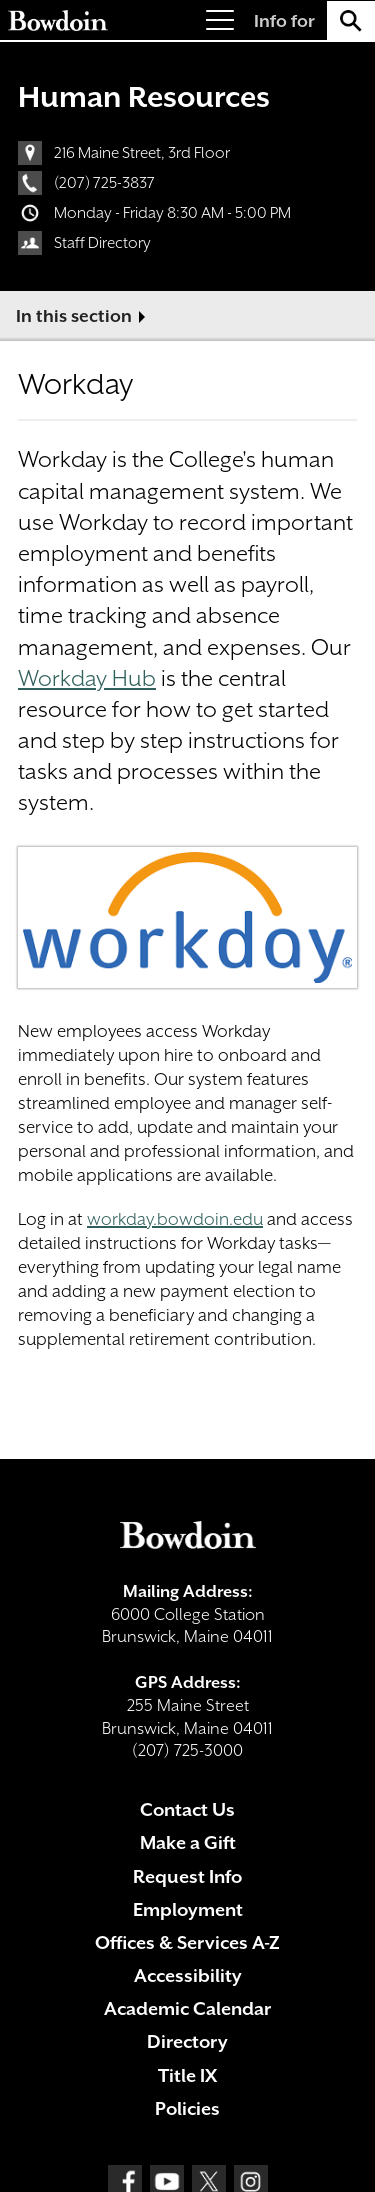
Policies (187, 2108)
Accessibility (188, 1975)
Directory (187, 2041)
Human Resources (144, 97)
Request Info (187, 1876)
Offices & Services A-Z (187, 1942)
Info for (284, 21)
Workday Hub (87, 678)
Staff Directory (102, 243)
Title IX (187, 2075)
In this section (74, 316)
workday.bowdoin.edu (175, 1219)
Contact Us (187, 1809)
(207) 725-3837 (104, 183)
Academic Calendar (187, 2008)
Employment (188, 1909)
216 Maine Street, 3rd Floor (142, 153)
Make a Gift (188, 1842)
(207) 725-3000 (187, 1750)
